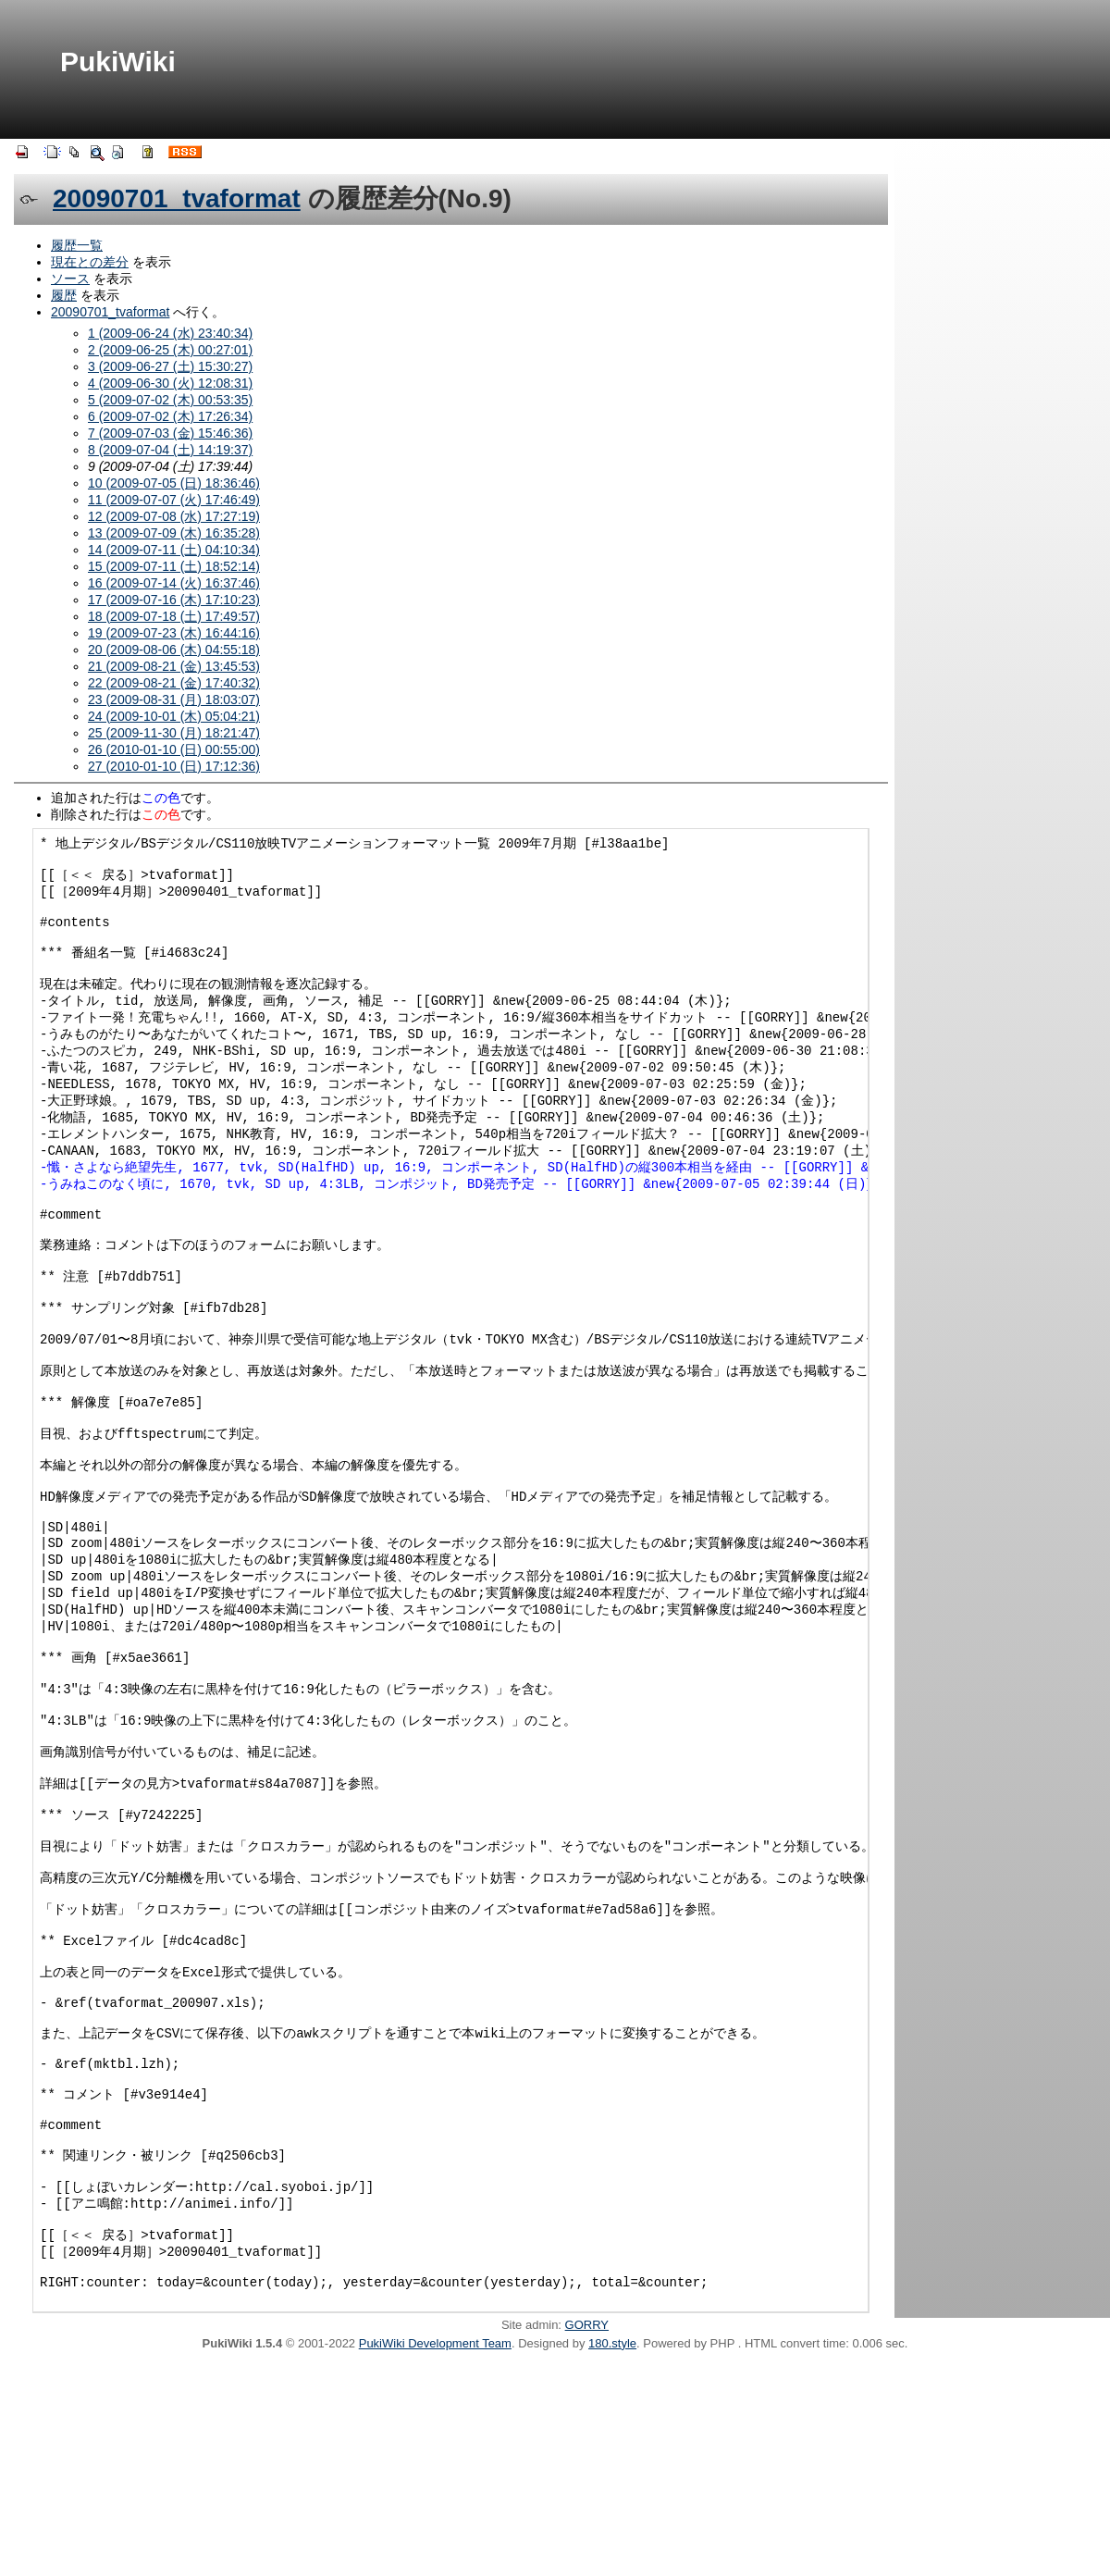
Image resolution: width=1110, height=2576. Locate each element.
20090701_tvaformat (177, 198)
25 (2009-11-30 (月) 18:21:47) (174, 732)
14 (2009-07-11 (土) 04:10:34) (174, 549)
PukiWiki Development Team (435, 2555)
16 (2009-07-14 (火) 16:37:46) (174, 583)
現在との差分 (90, 261)
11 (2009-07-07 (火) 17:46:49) (174, 499)
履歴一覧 (77, 245)
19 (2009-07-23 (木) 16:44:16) (174, 632)
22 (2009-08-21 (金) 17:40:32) (174, 682)
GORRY (587, 2537)
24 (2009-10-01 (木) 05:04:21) (174, 716)
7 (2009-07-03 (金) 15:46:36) (170, 433)
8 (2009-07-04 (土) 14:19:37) (170, 449)
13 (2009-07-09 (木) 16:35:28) (174, 533)
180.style (612, 2555)
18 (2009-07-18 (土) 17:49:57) (174, 616)
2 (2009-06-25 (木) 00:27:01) (170, 349)
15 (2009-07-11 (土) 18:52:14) (174, 566)
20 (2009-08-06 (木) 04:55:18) (174, 649)
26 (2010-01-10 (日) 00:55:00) (174, 749)
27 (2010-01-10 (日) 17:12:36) (174, 766)
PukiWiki (118, 61)
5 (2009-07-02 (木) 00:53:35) (170, 399)
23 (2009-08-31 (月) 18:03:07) (174, 699)
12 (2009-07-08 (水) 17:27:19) (174, 516)
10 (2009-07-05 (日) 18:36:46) (174, 483)
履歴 (64, 295)
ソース (70, 278)
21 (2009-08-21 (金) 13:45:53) (174, 666)
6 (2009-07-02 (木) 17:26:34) (170, 416)
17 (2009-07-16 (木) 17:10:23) (174, 599)
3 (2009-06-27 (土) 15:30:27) (170, 366)
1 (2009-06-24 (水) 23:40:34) (170, 333)
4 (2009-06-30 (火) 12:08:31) (170, 383)
